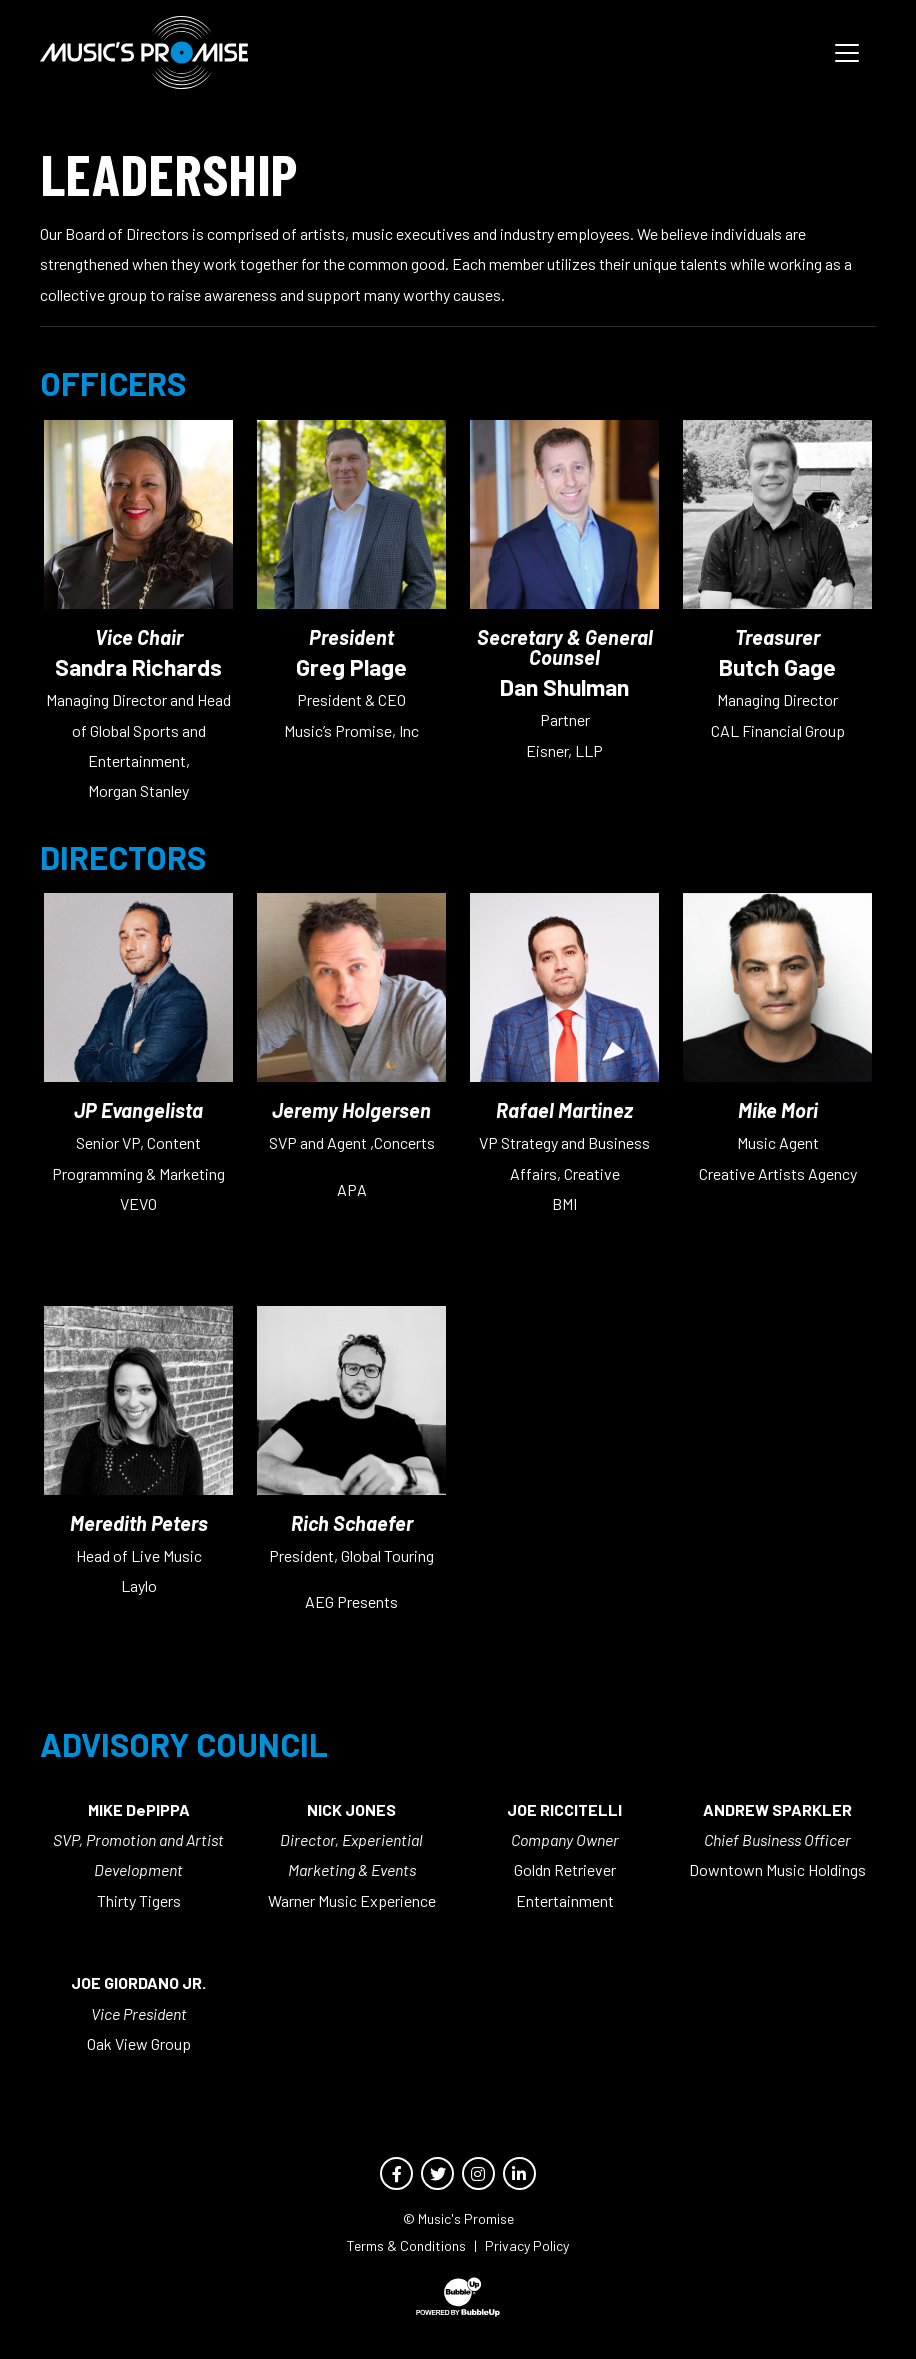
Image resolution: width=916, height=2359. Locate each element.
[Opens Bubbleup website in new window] (458, 2297)
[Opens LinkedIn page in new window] (519, 2173)
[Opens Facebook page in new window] (396, 2173)
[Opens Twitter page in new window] (437, 2173)
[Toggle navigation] (847, 53)
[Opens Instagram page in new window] (478, 2173)
